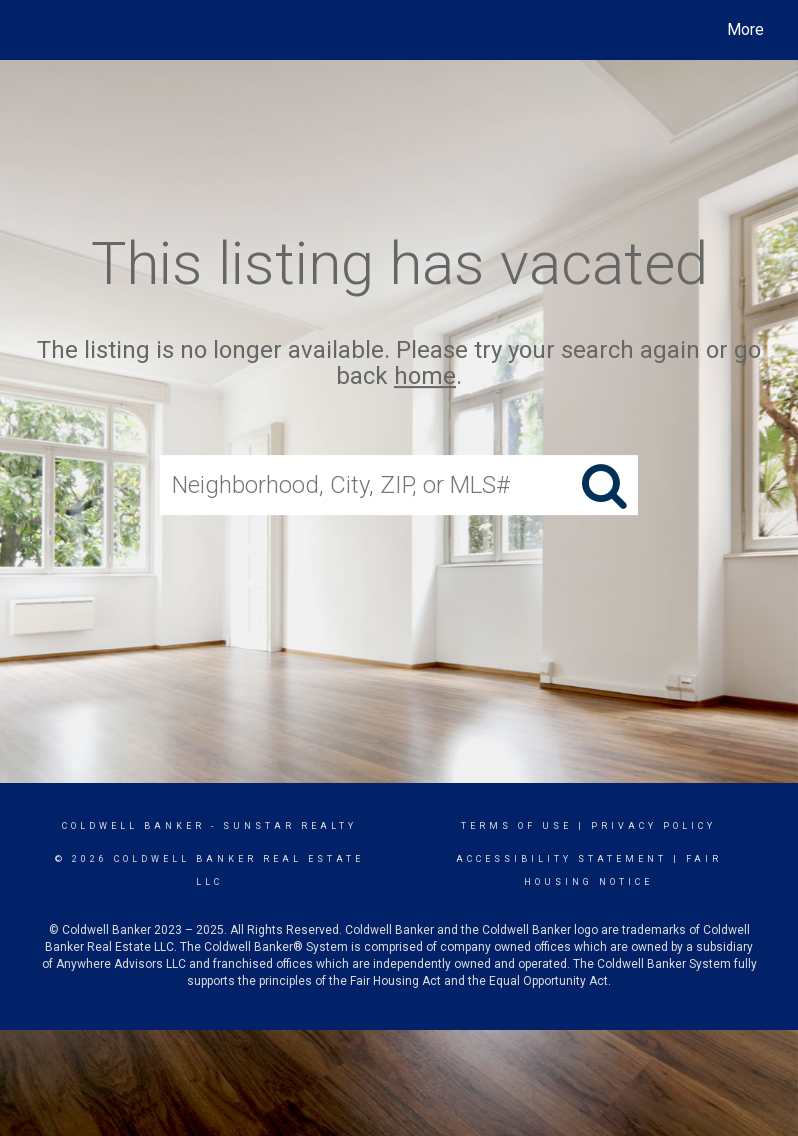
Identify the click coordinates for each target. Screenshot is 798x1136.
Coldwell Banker (133, 826)
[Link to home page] (34, 30)
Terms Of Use (516, 826)
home (425, 377)
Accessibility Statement (561, 859)
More (745, 29)
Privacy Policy (653, 826)
